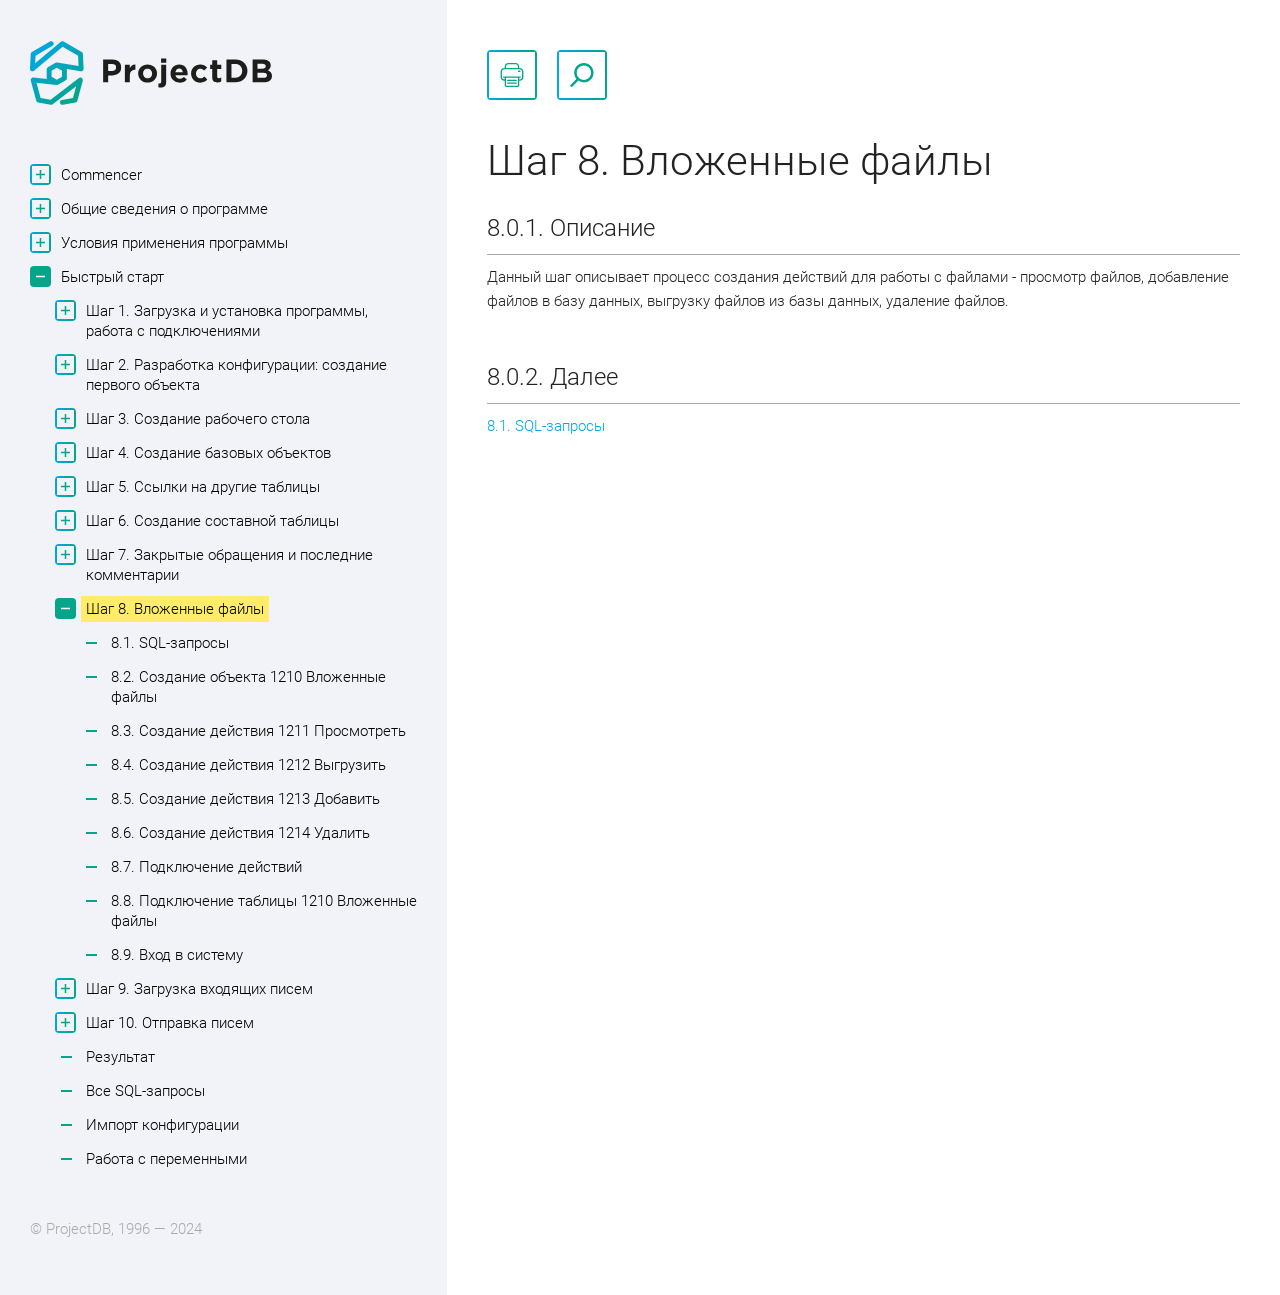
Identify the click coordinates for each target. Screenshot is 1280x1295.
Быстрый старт (110, 276)
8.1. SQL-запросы (170, 643)
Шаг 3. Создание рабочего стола (195, 418)
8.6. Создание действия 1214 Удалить (240, 833)
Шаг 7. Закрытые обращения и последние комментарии (227, 564)
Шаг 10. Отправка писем (167, 1022)
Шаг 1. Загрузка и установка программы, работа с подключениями (224, 320)
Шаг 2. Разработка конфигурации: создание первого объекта (234, 374)
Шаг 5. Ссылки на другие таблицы (200, 486)
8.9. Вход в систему (177, 955)
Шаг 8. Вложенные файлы (172, 608)
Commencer (99, 174)
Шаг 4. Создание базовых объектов (206, 452)
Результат (120, 1057)
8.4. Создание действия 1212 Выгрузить (248, 765)
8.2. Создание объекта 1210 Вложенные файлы (248, 687)
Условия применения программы (172, 242)
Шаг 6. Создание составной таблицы (210, 520)
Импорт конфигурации (162, 1125)
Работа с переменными (166, 1159)
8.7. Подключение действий (206, 867)
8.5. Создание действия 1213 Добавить (245, 799)
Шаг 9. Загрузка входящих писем (197, 988)
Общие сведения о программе (162, 208)
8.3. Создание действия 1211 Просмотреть (258, 731)
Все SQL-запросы (145, 1091)
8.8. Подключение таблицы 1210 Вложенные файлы (264, 911)
